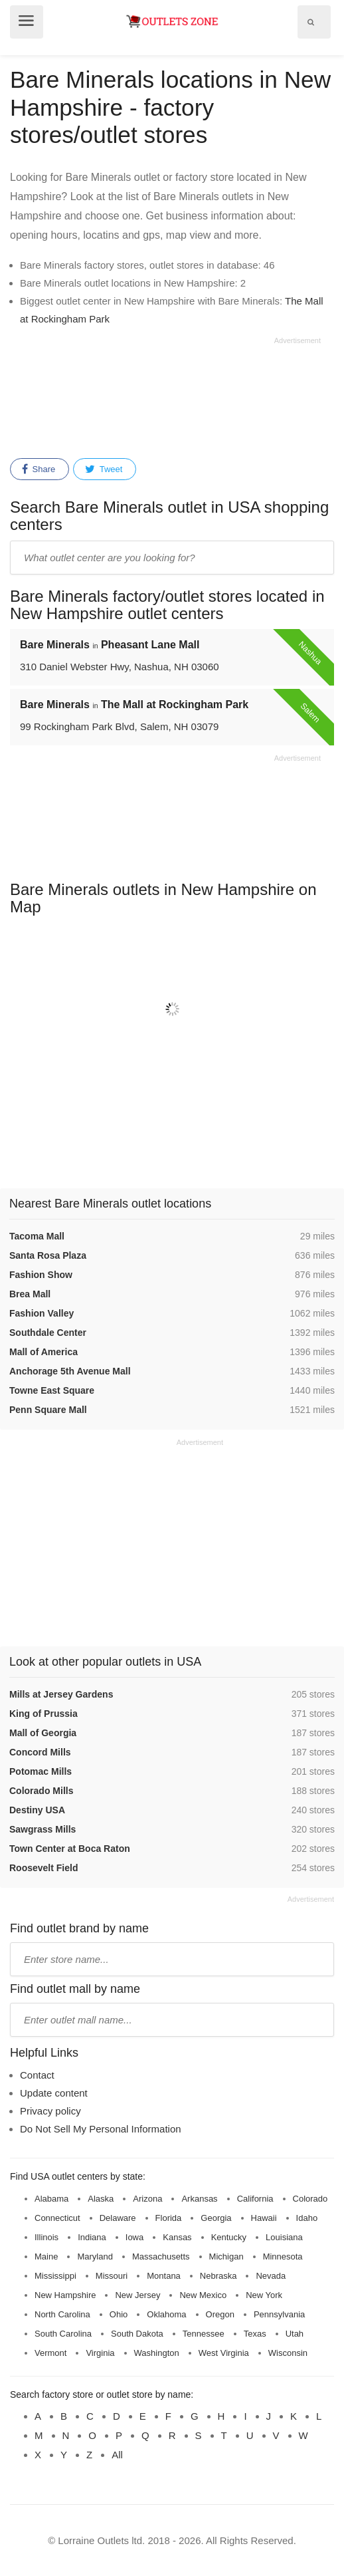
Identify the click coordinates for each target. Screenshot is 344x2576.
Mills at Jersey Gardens (61, 1694)
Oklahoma (166, 2314)
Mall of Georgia (42, 1733)
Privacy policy (50, 2111)
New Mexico (202, 2295)
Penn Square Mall (48, 1409)
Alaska (101, 2199)
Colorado (310, 2199)
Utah (294, 2334)
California (255, 2199)
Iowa (134, 2237)
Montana (164, 2276)
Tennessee (203, 2334)
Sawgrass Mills (42, 1829)
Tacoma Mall (36, 1236)
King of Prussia (43, 1713)
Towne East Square (51, 1390)
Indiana (92, 2237)
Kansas (177, 2237)
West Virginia (224, 2353)
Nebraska (218, 2276)
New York (264, 2295)
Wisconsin (287, 2353)
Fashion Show (40, 1274)
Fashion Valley (41, 1313)
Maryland (94, 2256)
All (117, 2454)
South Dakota (137, 2334)
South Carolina (63, 2334)
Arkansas (199, 2199)
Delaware (118, 2218)
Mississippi (55, 2276)
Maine (46, 2256)
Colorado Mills (41, 1790)
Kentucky (228, 2237)
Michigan (226, 2256)
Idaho (307, 2218)
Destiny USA (37, 1810)
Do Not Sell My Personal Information (100, 2128)
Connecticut (57, 2218)
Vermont (50, 2353)
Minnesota (283, 2256)
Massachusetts (161, 2256)
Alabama (51, 2199)
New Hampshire (65, 2295)
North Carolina (62, 2314)
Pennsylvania (279, 2314)
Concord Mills (40, 1752)
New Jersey (137, 2295)
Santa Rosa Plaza (47, 1255)
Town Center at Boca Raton (69, 1848)
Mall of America (43, 1352)
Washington (156, 2353)
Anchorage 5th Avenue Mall (70, 1371)
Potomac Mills (40, 1771)
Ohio (119, 2314)
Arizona (147, 2199)
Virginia (100, 2353)
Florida (168, 2218)
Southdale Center (47, 1332)
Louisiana (284, 2237)
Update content (54, 2093)
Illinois (46, 2237)
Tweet (103, 469)
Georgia (216, 2218)
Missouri (112, 2276)
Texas (255, 2334)
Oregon (220, 2314)
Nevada (271, 2276)
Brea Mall (29, 1294)
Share (38, 469)
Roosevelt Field (43, 1868)
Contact (37, 2075)
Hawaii (264, 2218)
